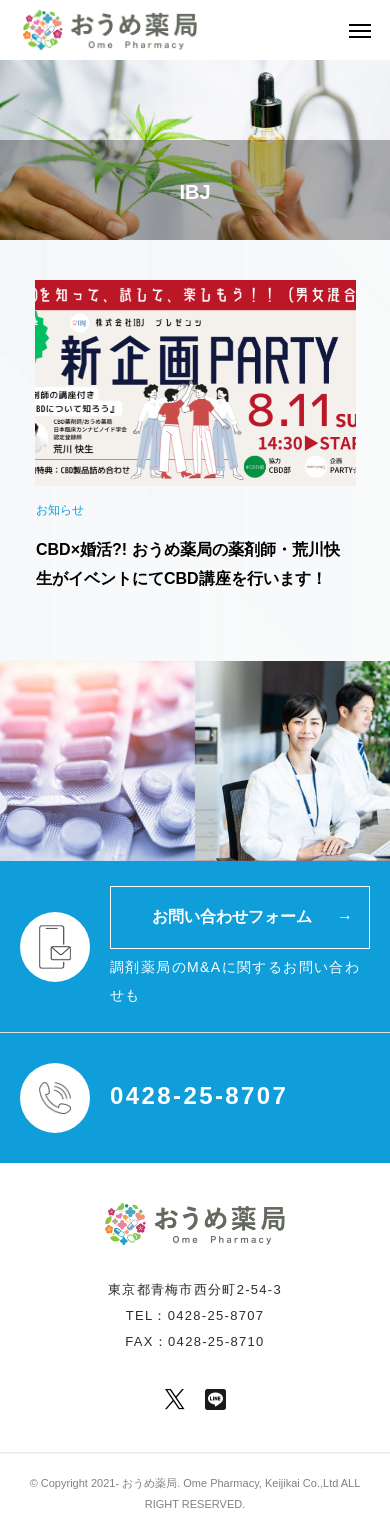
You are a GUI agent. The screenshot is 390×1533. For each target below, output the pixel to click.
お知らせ (60, 510)
